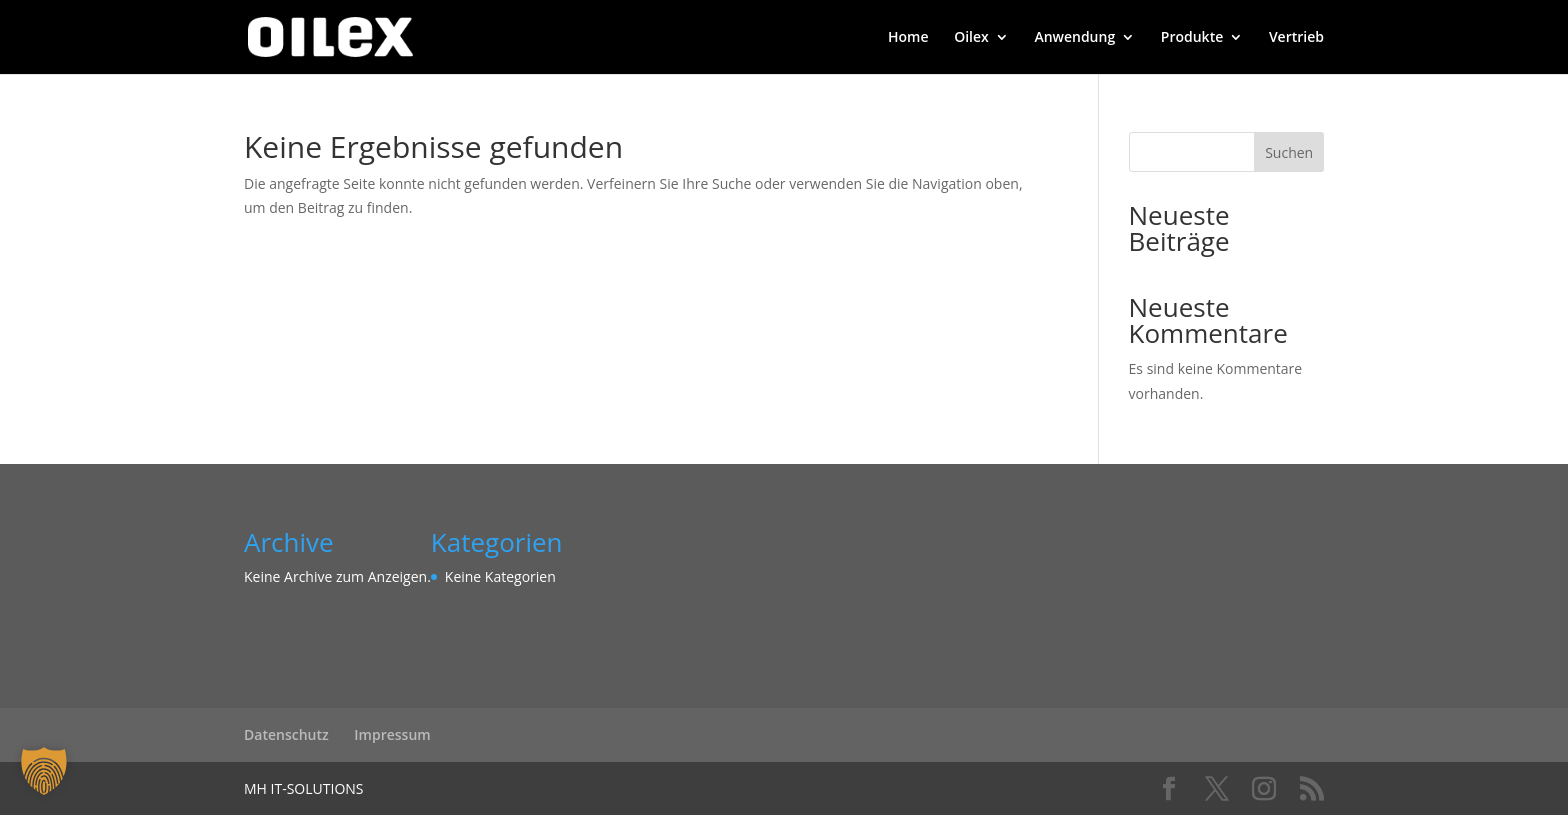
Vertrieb (1296, 38)
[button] (44, 771)
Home (908, 38)
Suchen (1289, 152)
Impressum (392, 734)
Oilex (971, 38)
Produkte (1192, 38)
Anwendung (1074, 38)
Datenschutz (286, 734)
